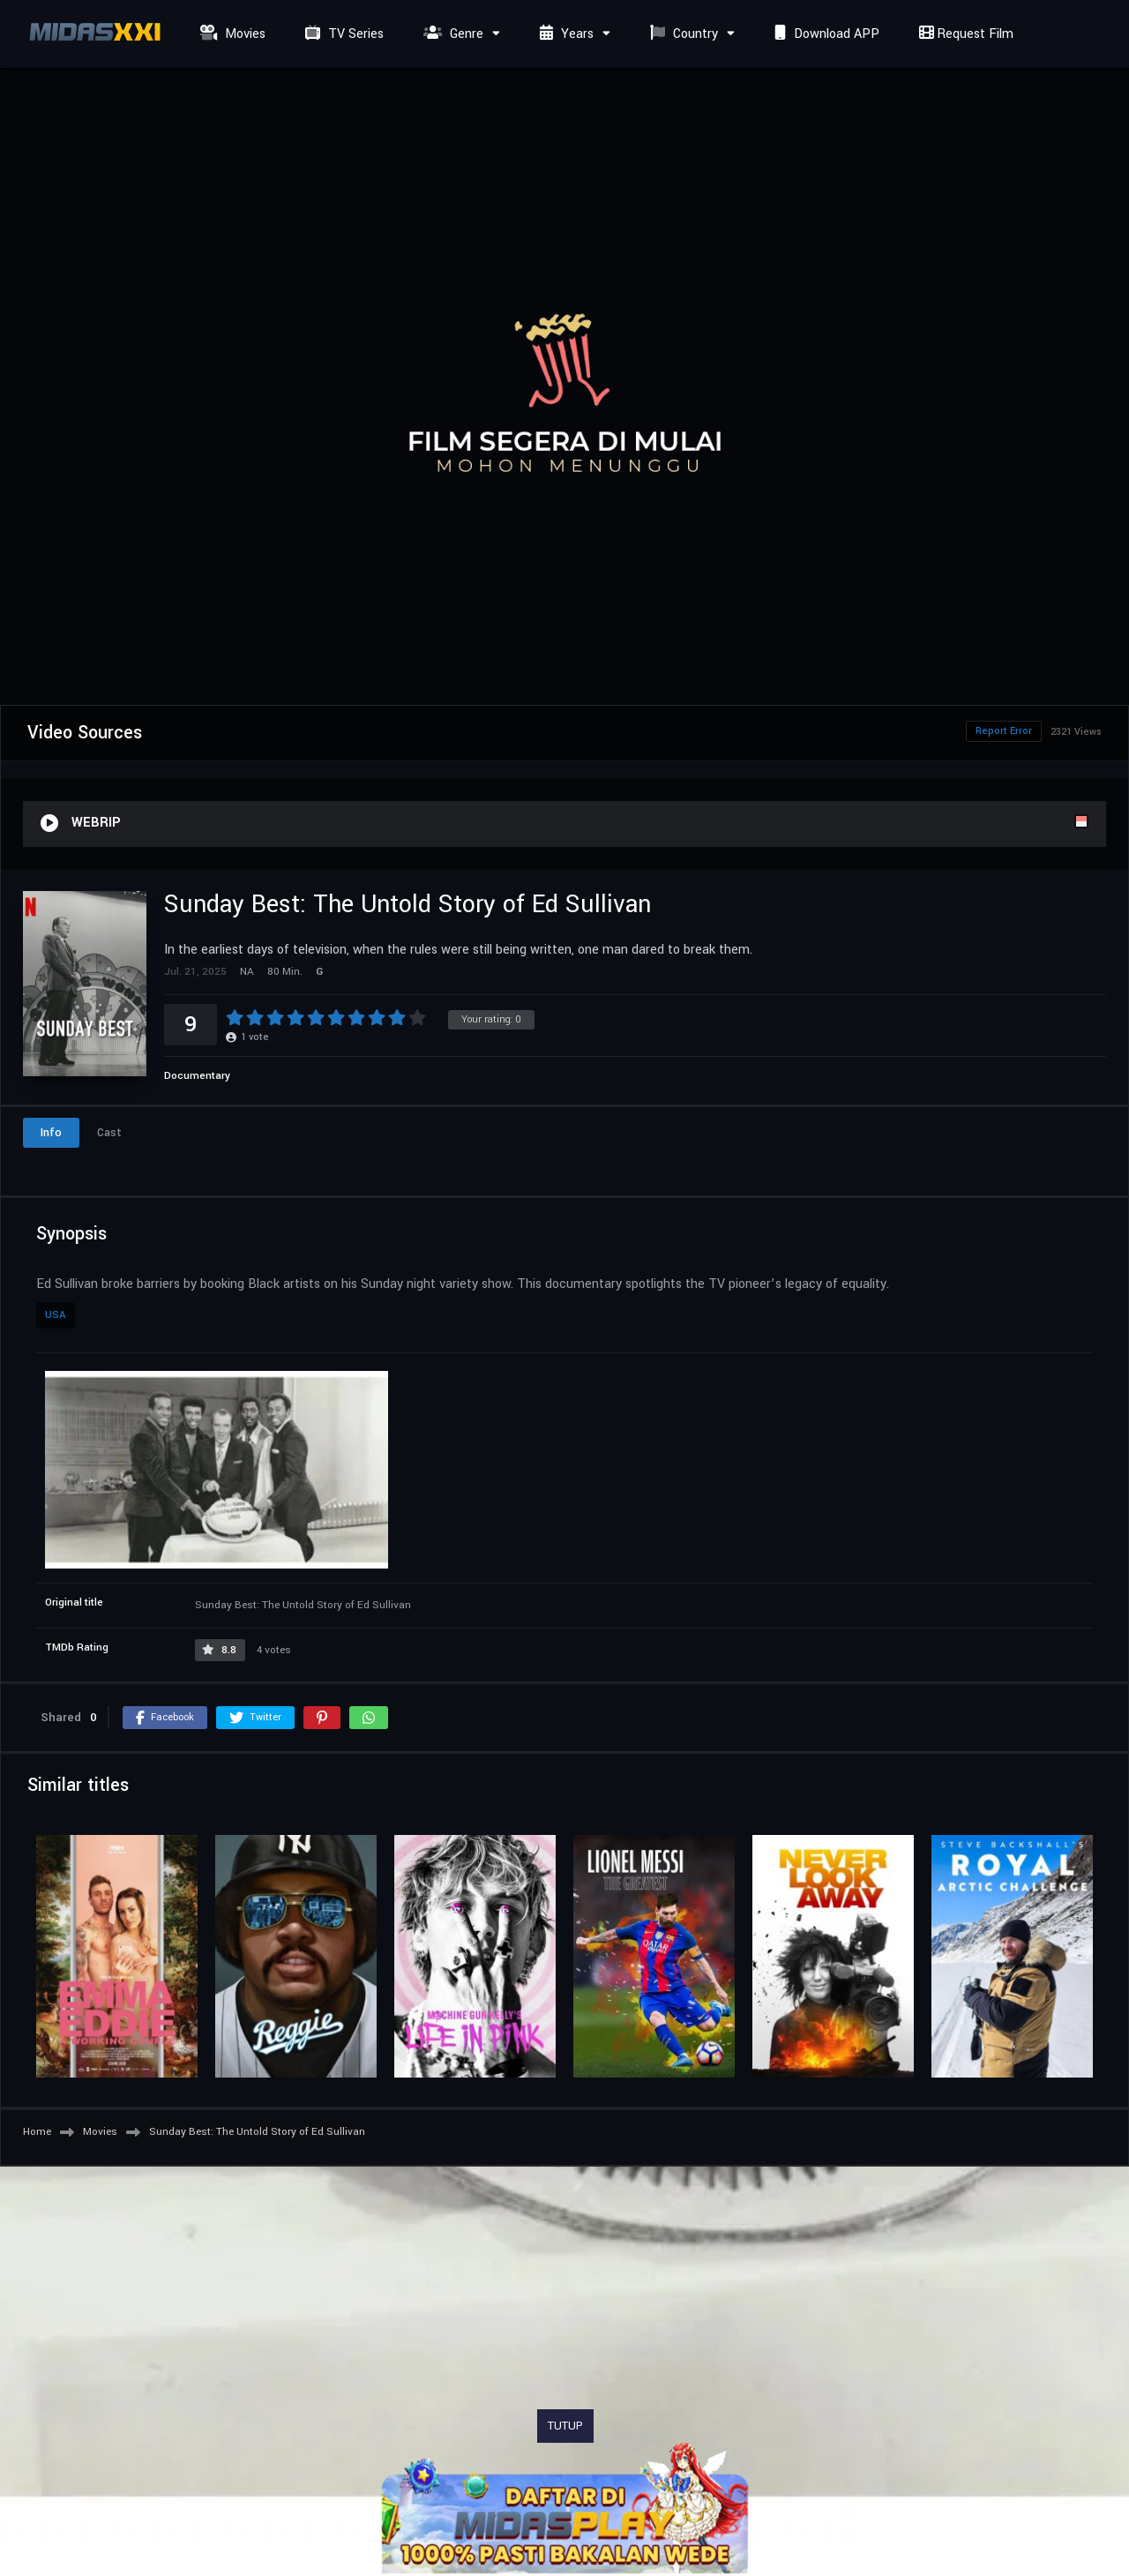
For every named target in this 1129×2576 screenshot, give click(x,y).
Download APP (824, 34)
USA (55, 1314)
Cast (109, 1133)
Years (564, 34)
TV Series (342, 34)
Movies (230, 34)
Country (682, 34)
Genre (451, 34)
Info (51, 1133)
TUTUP (565, 2426)
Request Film (964, 34)
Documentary (197, 1076)
